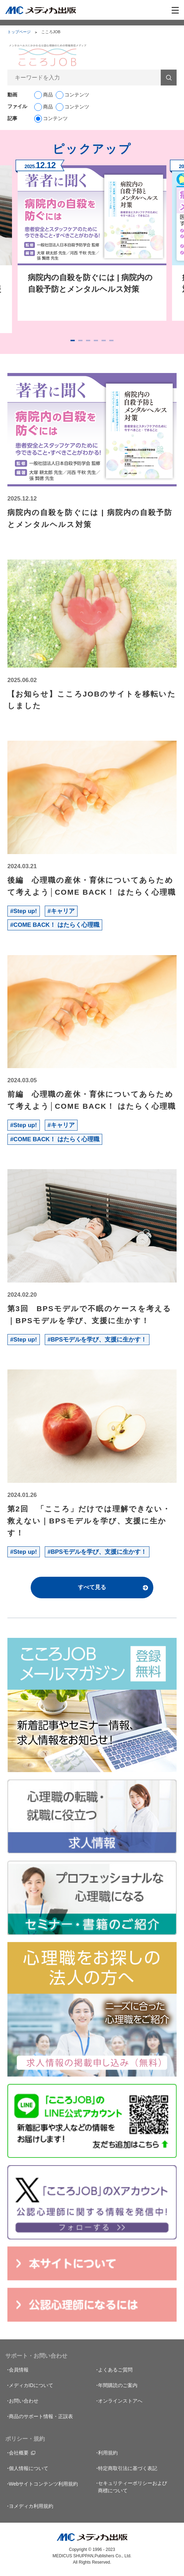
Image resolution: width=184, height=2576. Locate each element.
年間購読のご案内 (117, 2385)
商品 (48, 94)
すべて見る (92, 1587)
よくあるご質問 (115, 2370)
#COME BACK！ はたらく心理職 (54, 925)
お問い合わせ (23, 2401)
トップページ (19, 32)
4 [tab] (96, 340)
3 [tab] (88, 340)
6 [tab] (111, 340)
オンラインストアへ (120, 2401)
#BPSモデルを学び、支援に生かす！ (97, 1339)
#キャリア (61, 911)
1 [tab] (72, 340)
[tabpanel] (92, 240)
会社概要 (19, 2453)
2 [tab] (80, 340)
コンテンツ (77, 94)
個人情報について (28, 2468)
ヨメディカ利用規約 (31, 2506)
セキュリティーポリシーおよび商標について (132, 2486)
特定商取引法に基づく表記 (127, 2468)
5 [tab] (104, 340)
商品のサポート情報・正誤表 (41, 2416)
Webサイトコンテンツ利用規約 (43, 2484)
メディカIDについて (31, 2385)
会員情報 (19, 2370)
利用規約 (108, 2453)
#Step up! (23, 911)
